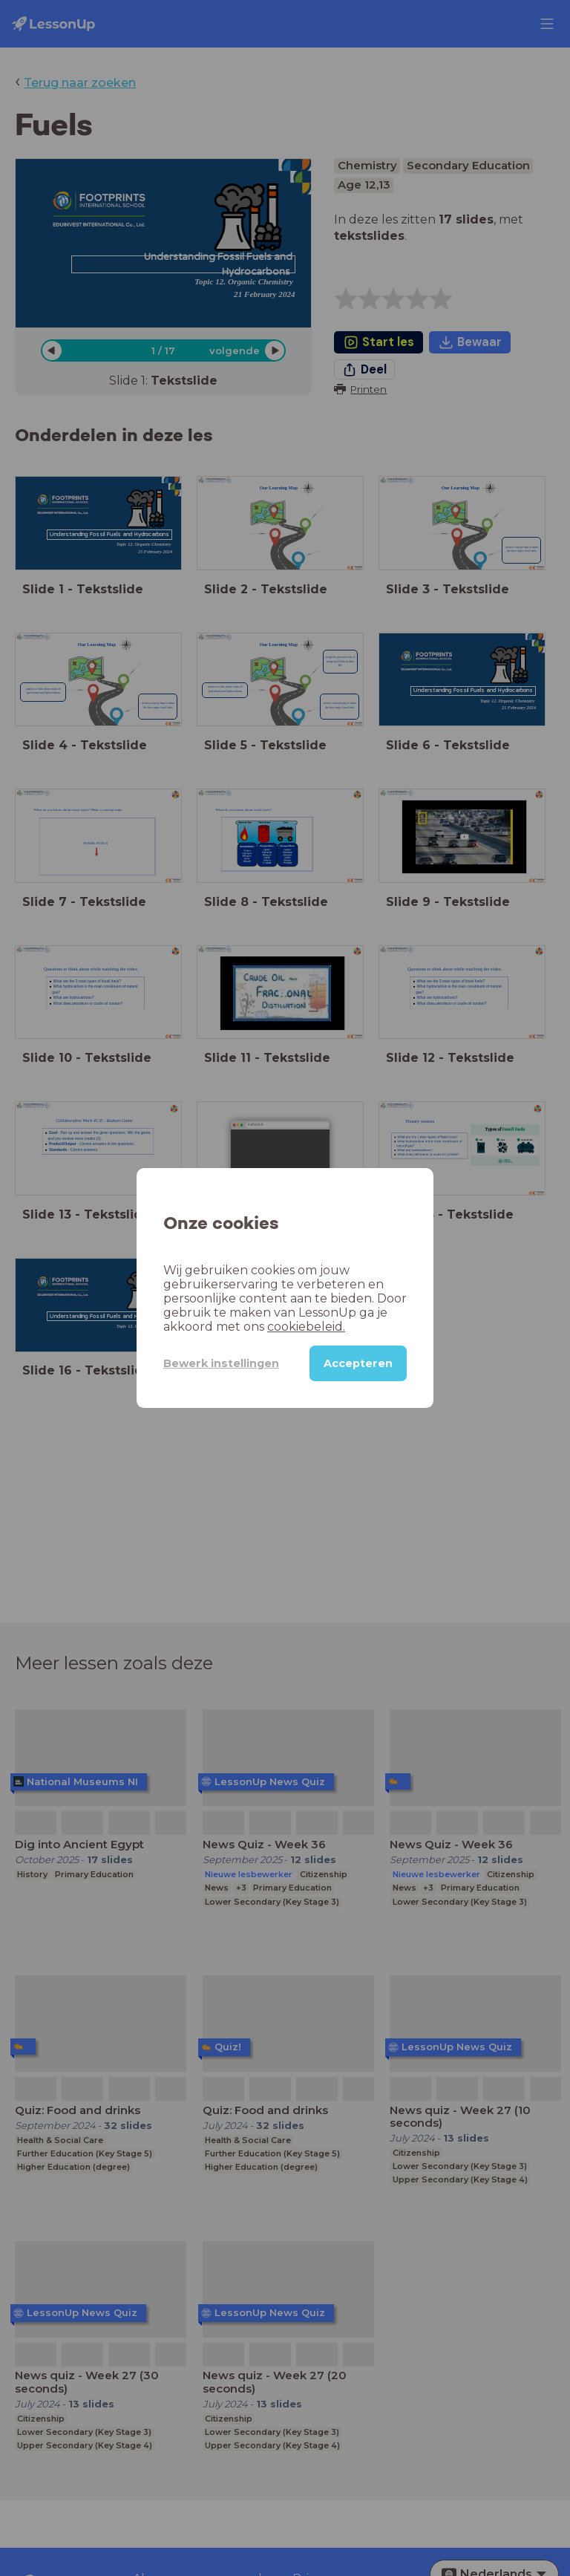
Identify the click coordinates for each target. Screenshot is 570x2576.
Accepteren (358, 1363)
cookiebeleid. (306, 1327)
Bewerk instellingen (221, 1363)
